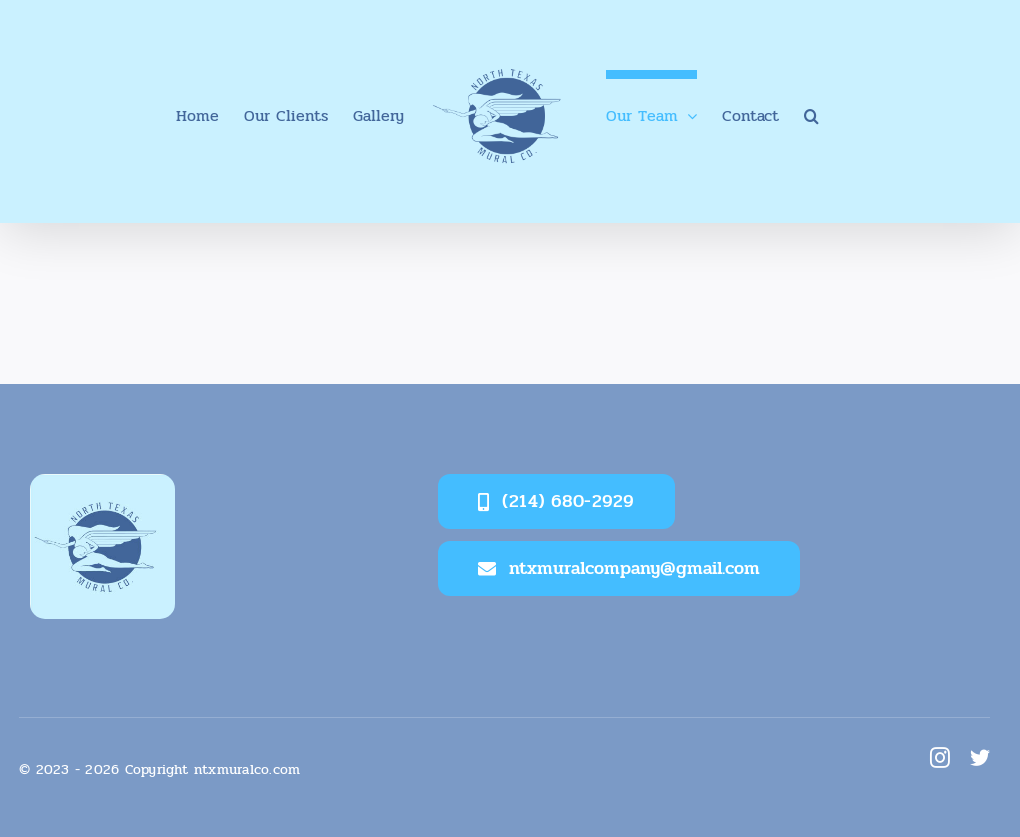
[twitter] (980, 758)
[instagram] (940, 758)
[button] (811, 112)
